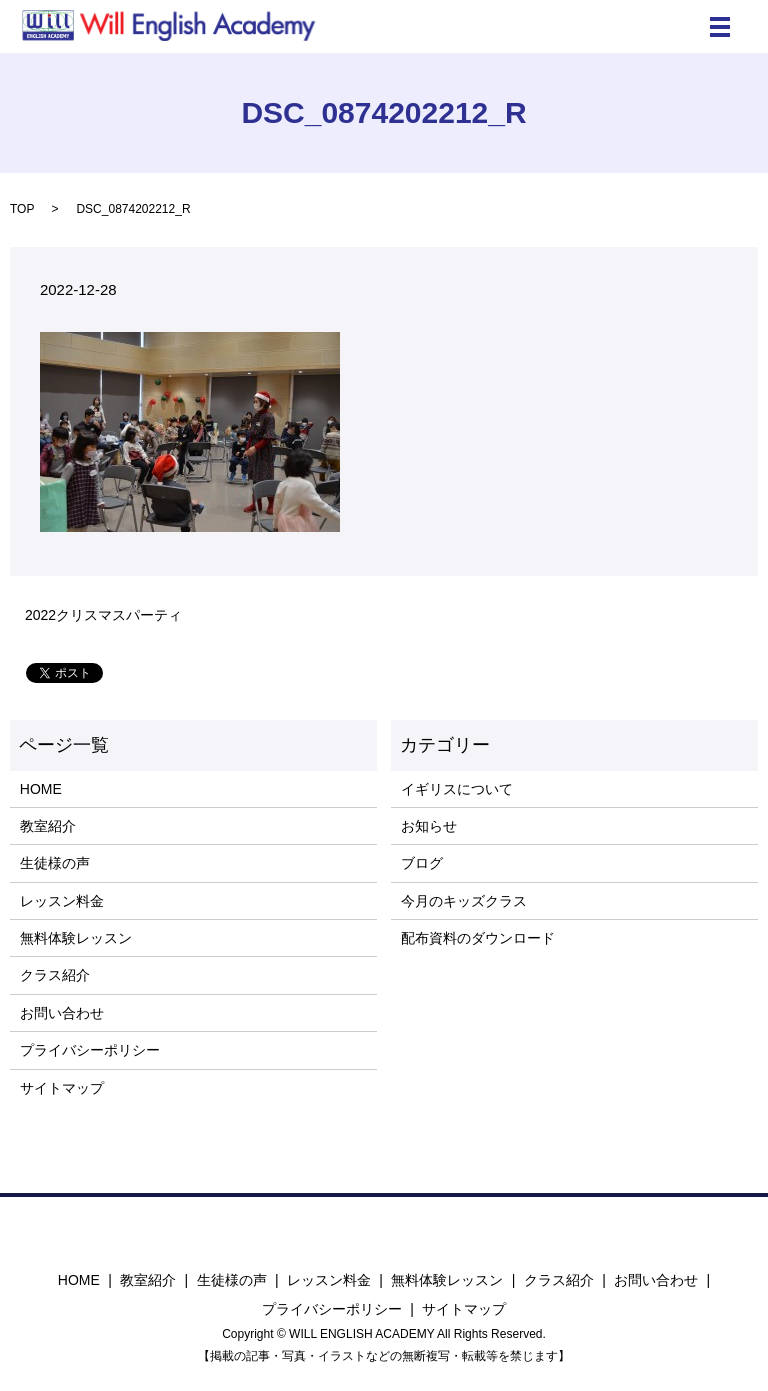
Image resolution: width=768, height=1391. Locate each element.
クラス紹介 (55, 975)
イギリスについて (457, 789)
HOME (41, 789)
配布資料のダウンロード (478, 938)
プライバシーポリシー (90, 1050)
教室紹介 (48, 826)
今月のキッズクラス (464, 901)
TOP (22, 209)
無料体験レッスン (76, 938)
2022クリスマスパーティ (103, 615)
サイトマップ (62, 1088)
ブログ (422, 863)
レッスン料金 (62, 901)
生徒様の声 (55, 863)
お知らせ (429, 826)
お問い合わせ (62, 1013)
